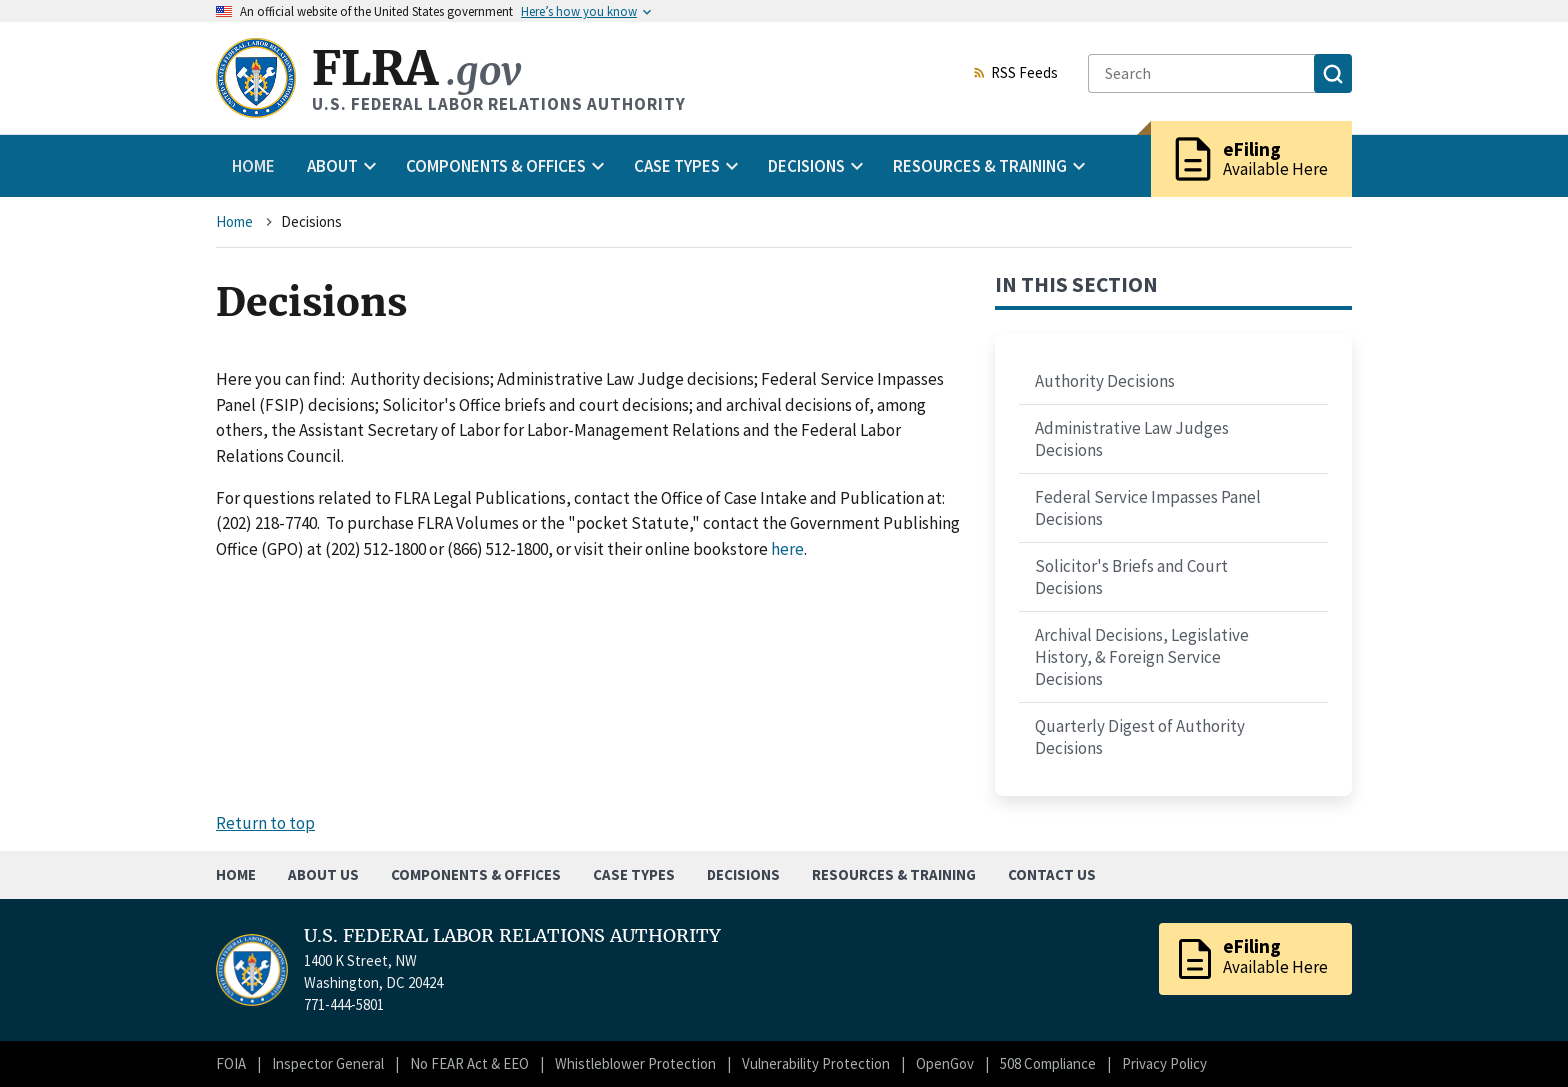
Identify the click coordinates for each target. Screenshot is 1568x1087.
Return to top (265, 823)
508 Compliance (1048, 1063)
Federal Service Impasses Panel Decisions (1148, 508)
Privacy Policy (1164, 1063)
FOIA (231, 1063)
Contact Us (1052, 874)
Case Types (634, 874)
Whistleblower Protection (635, 1063)
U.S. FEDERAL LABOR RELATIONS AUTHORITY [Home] (512, 936)
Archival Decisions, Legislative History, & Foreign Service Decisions (1142, 657)
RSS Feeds (1015, 74)
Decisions (743, 874)
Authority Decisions (1105, 381)
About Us (323, 874)
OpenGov (945, 1063)
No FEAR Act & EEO (469, 1063)
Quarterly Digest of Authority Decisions (1140, 737)
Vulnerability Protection (816, 1063)
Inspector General (328, 1063)
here (787, 549)
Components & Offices (476, 874)
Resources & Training (894, 874)
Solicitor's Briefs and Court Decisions (1131, 577)
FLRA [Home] (416, 68)
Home (253, 166)
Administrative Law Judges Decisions (1132, 439)
